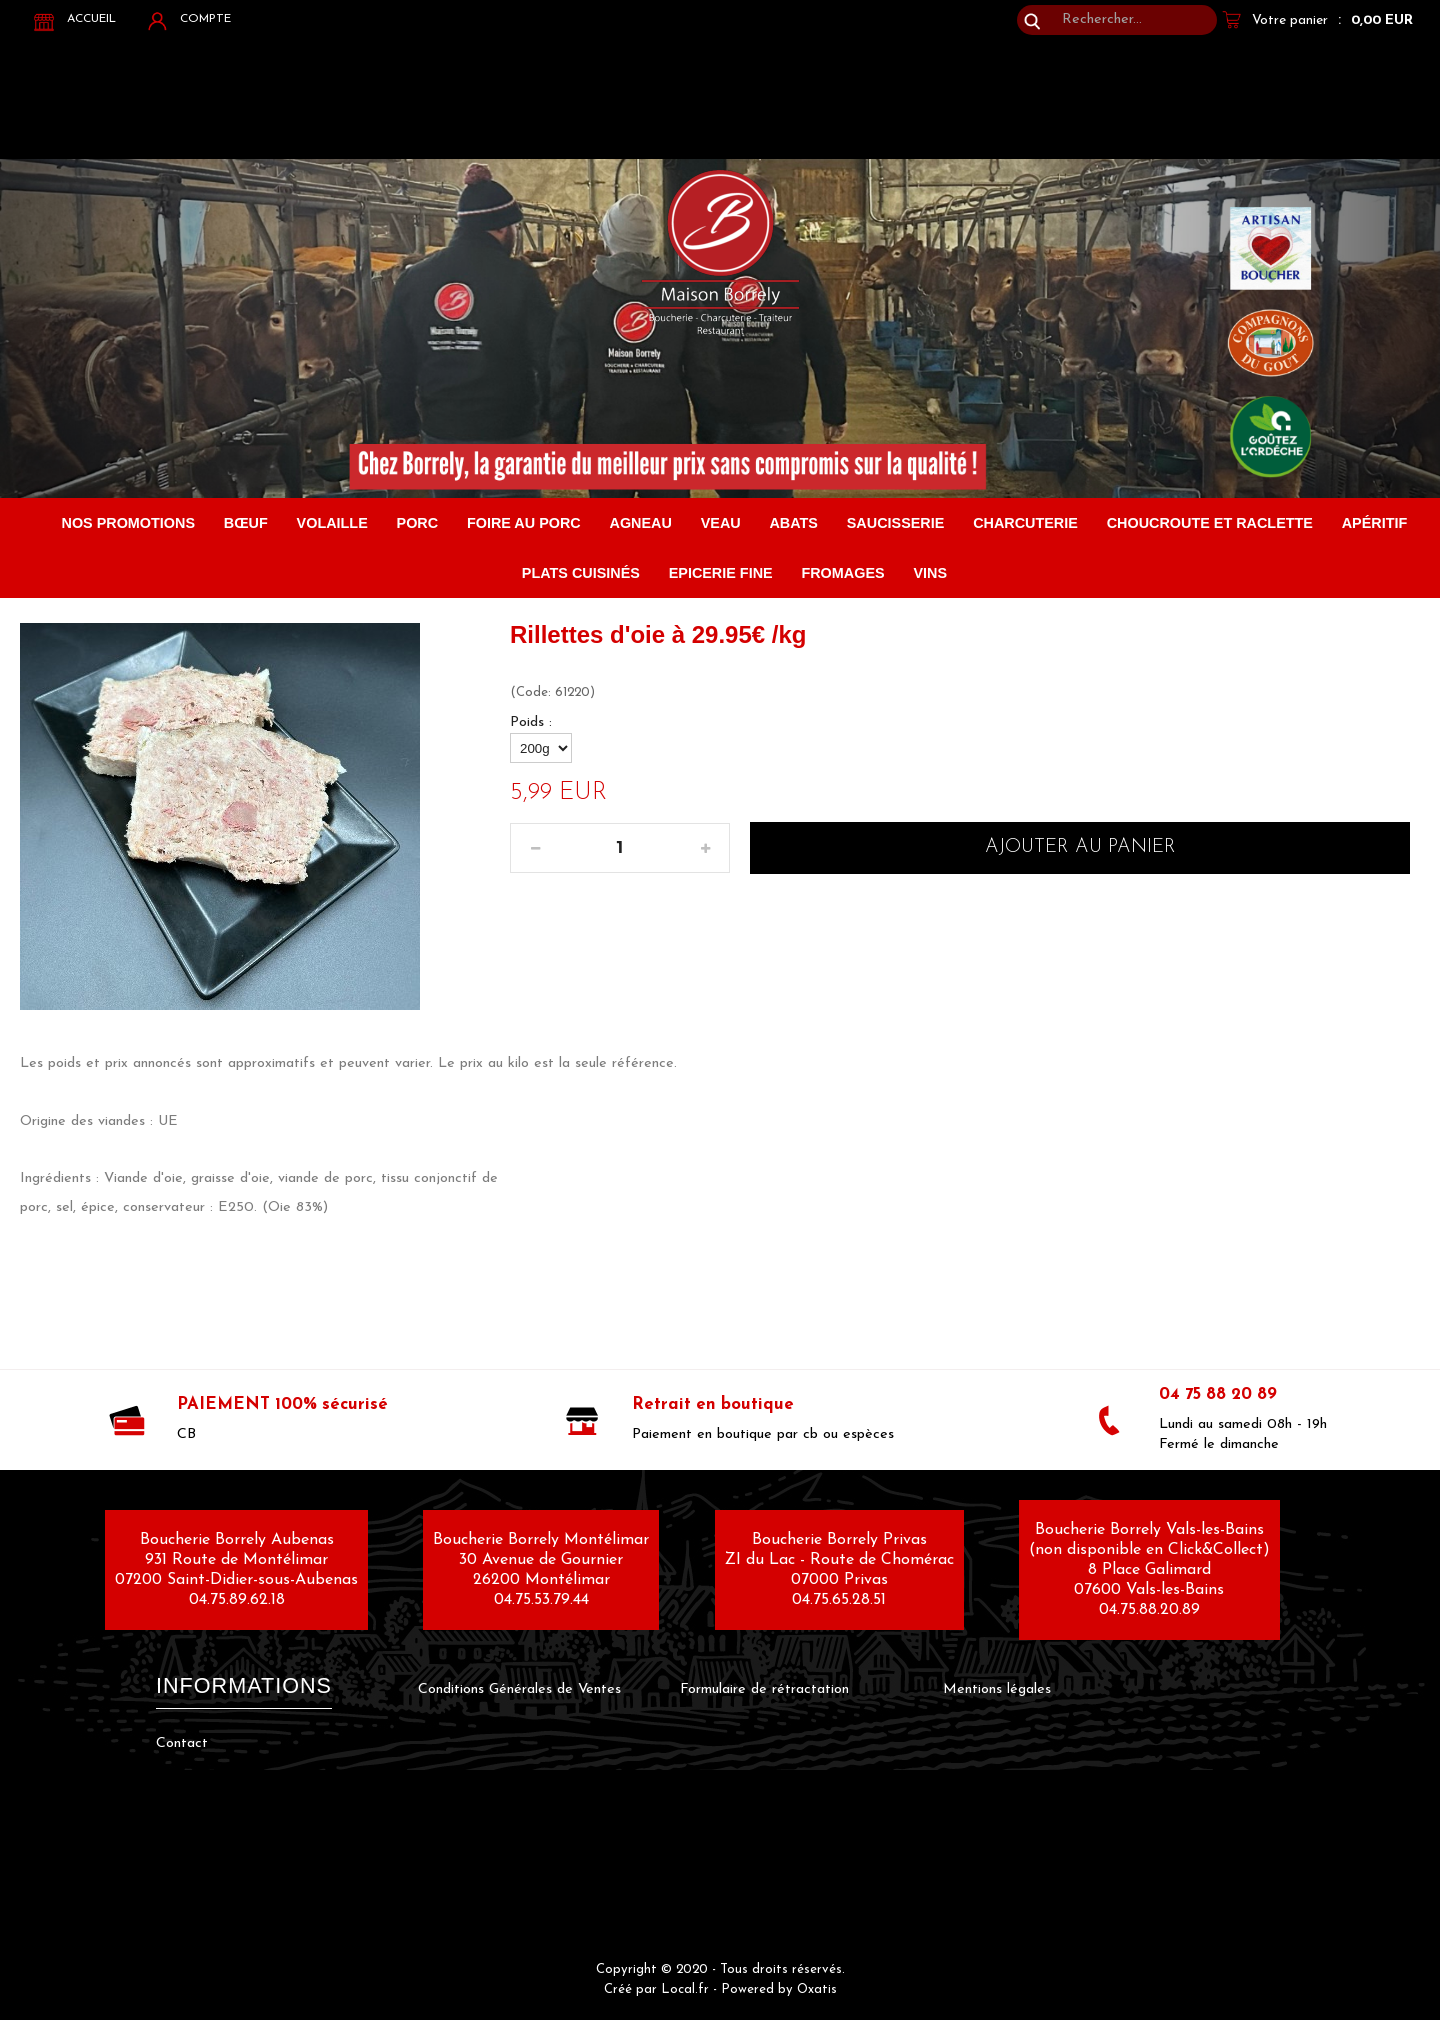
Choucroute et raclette (1210, 523)
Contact (182, 1743)
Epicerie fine (721, 573)
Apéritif (1375, 523)
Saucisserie (896, 523)
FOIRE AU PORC (524, 523)
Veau (721, 523)
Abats (793, 523)
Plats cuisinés (581, 573)
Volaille (332, 523)
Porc (418, 523)
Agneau (641, 523)
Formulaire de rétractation (764, 1689)
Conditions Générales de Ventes (519, 1689)
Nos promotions (129, 523)
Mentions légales (997, 1689)
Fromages (842, 573)
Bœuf (246, 523)
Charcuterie (1025, 523)
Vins (930, 573)
